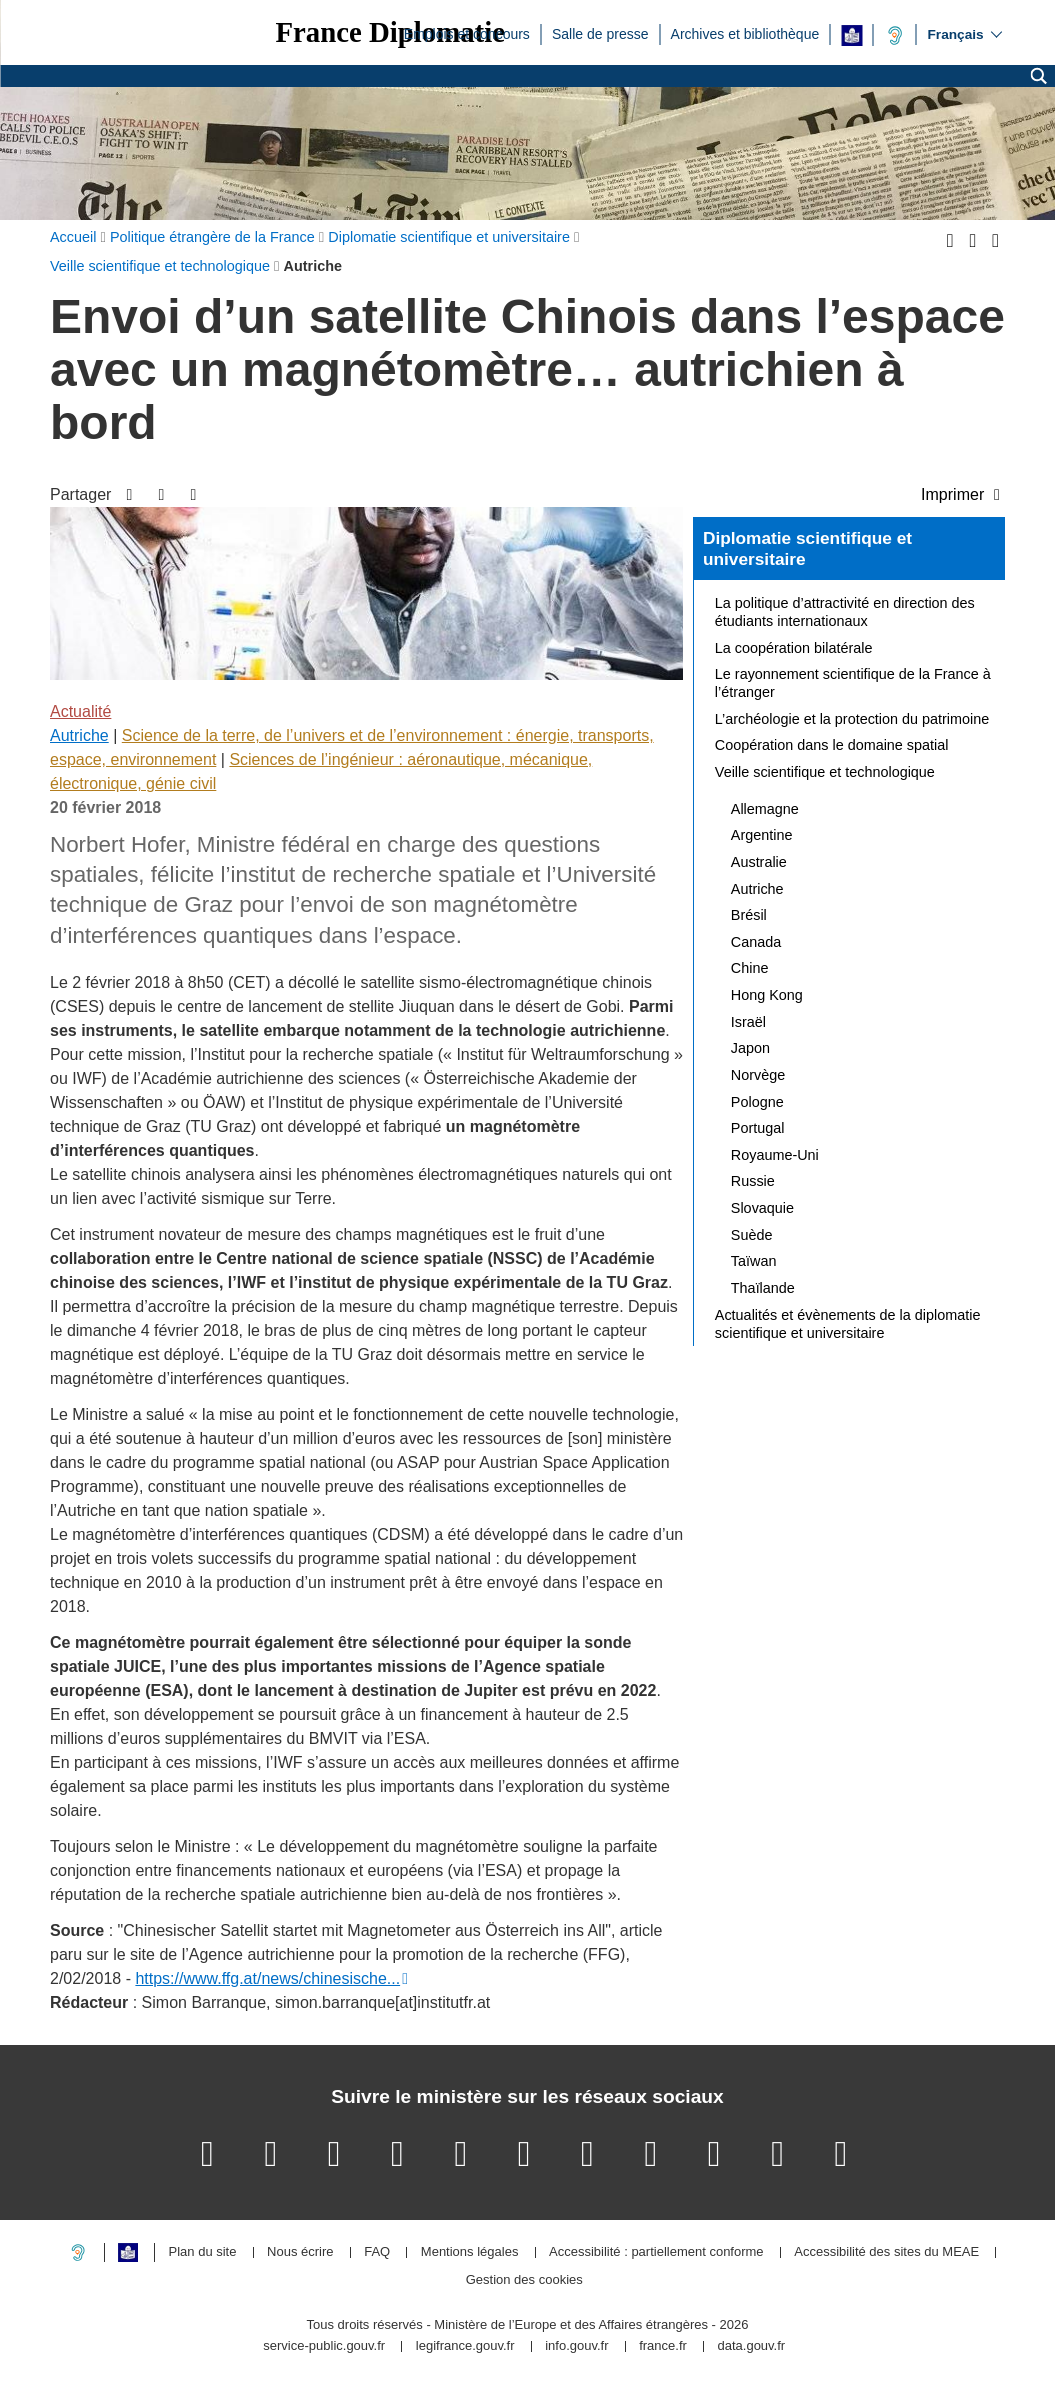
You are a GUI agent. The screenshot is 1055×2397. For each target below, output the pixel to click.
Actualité (80, 711)
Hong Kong (767, 995)
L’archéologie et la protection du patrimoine (852, 719)
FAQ (377, 2252)
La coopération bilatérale (794, 648)
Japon (750, 1048)
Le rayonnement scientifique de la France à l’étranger (853, 683)
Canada (756, 942)
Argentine (762, 835)
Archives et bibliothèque (745, 33)
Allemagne (765, 809)
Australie (759, 862)
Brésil (749, 915)
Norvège (758, 1075)
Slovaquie (762, 1208)
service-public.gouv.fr (324, 2346)
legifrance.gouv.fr (465, 2346)
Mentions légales (470, 2252)
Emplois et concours (467, 33)
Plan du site (203, 2252)
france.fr (663, 2346)
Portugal (758, 1128)
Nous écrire (300, 2252)
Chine (750, 968)
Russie (753, 1181)
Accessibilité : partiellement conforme (656, 2252)
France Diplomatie (390, 32)
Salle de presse (600, 33)
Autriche (79, 735)
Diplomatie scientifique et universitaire (807, 549)
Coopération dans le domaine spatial (832, 745)
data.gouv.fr (751, 2346)
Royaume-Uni (775, 1155)
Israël (748, 1022)
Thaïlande (763, 1288)
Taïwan (754, 1261)
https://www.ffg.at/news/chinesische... (267, 1978)
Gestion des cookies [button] (524, 2280)
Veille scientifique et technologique (825, 772)
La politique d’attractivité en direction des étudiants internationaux (845, 612)
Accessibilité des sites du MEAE (886, 2252)
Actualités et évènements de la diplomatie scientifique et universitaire (848, 1324)
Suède (752, 1235)
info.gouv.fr (576, 2346)
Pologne (757, 1102)
